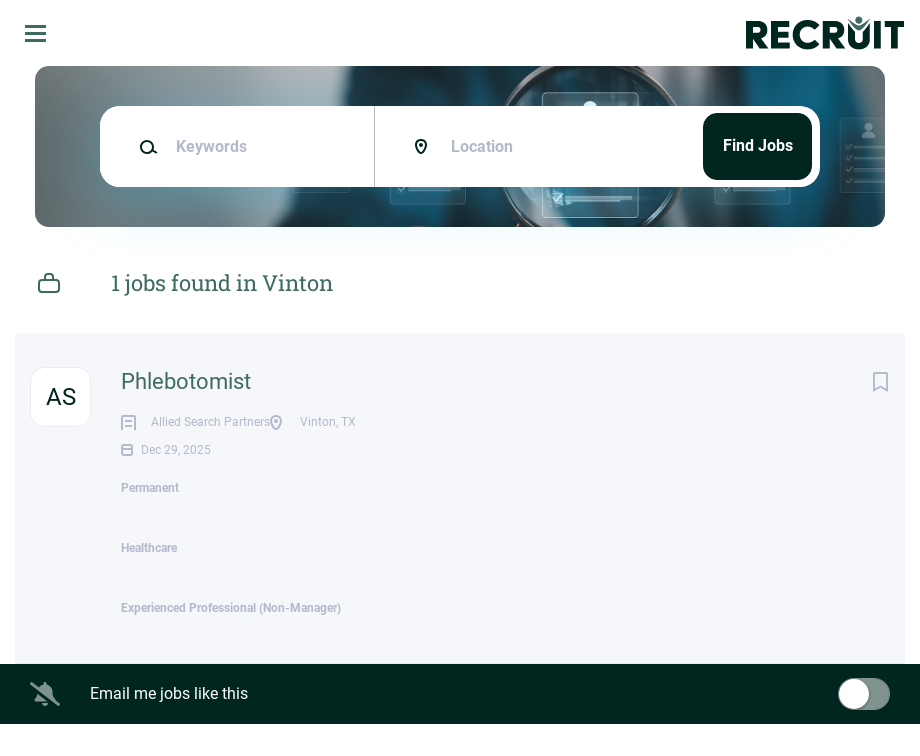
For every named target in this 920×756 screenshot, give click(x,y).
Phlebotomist (186, 381)
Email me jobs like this (169, 725)
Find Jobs (758, 145)
